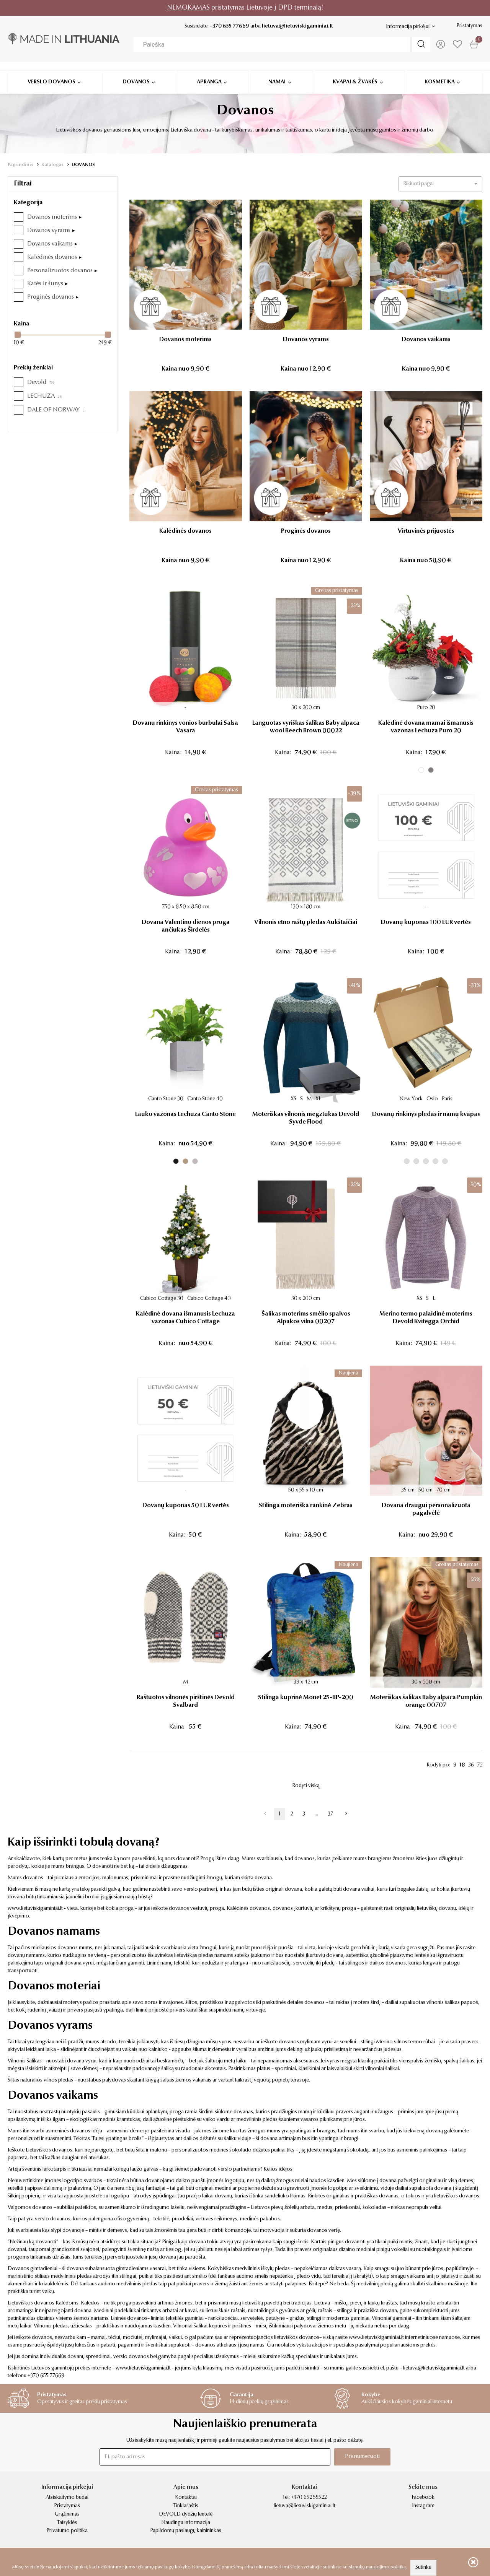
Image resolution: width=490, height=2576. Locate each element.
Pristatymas (469, 26)
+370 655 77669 (228, 26)
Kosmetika (440, 73)
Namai (277, 73)
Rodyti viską (306, 1786)
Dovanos (136, 73)
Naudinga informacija (185, 2523)
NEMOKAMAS (188, 8)
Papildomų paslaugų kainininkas (185, 2531)
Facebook (423, 2497)
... (316, 1814)
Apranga (209, 73)
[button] (440, 184)
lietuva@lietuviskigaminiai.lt (296, 26)
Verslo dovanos (51, 73)
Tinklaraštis (185, 2506)
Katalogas (52, 165)
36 (471, 1765)
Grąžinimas (67, 2514)
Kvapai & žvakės (355, 73)
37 (330, 1814)
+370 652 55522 (309, 2497)
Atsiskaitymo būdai (67, 2497)
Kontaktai (186, 2497)
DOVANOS (83, 165)
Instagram (423, 2506)
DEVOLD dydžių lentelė (185, 2514)
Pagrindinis (20, 165)
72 (479, 1765)
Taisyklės (67, 2523)
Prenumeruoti (361, 2457)
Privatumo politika (67, 2531)
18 (462, 1765)
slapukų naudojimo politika (377, 2567)
